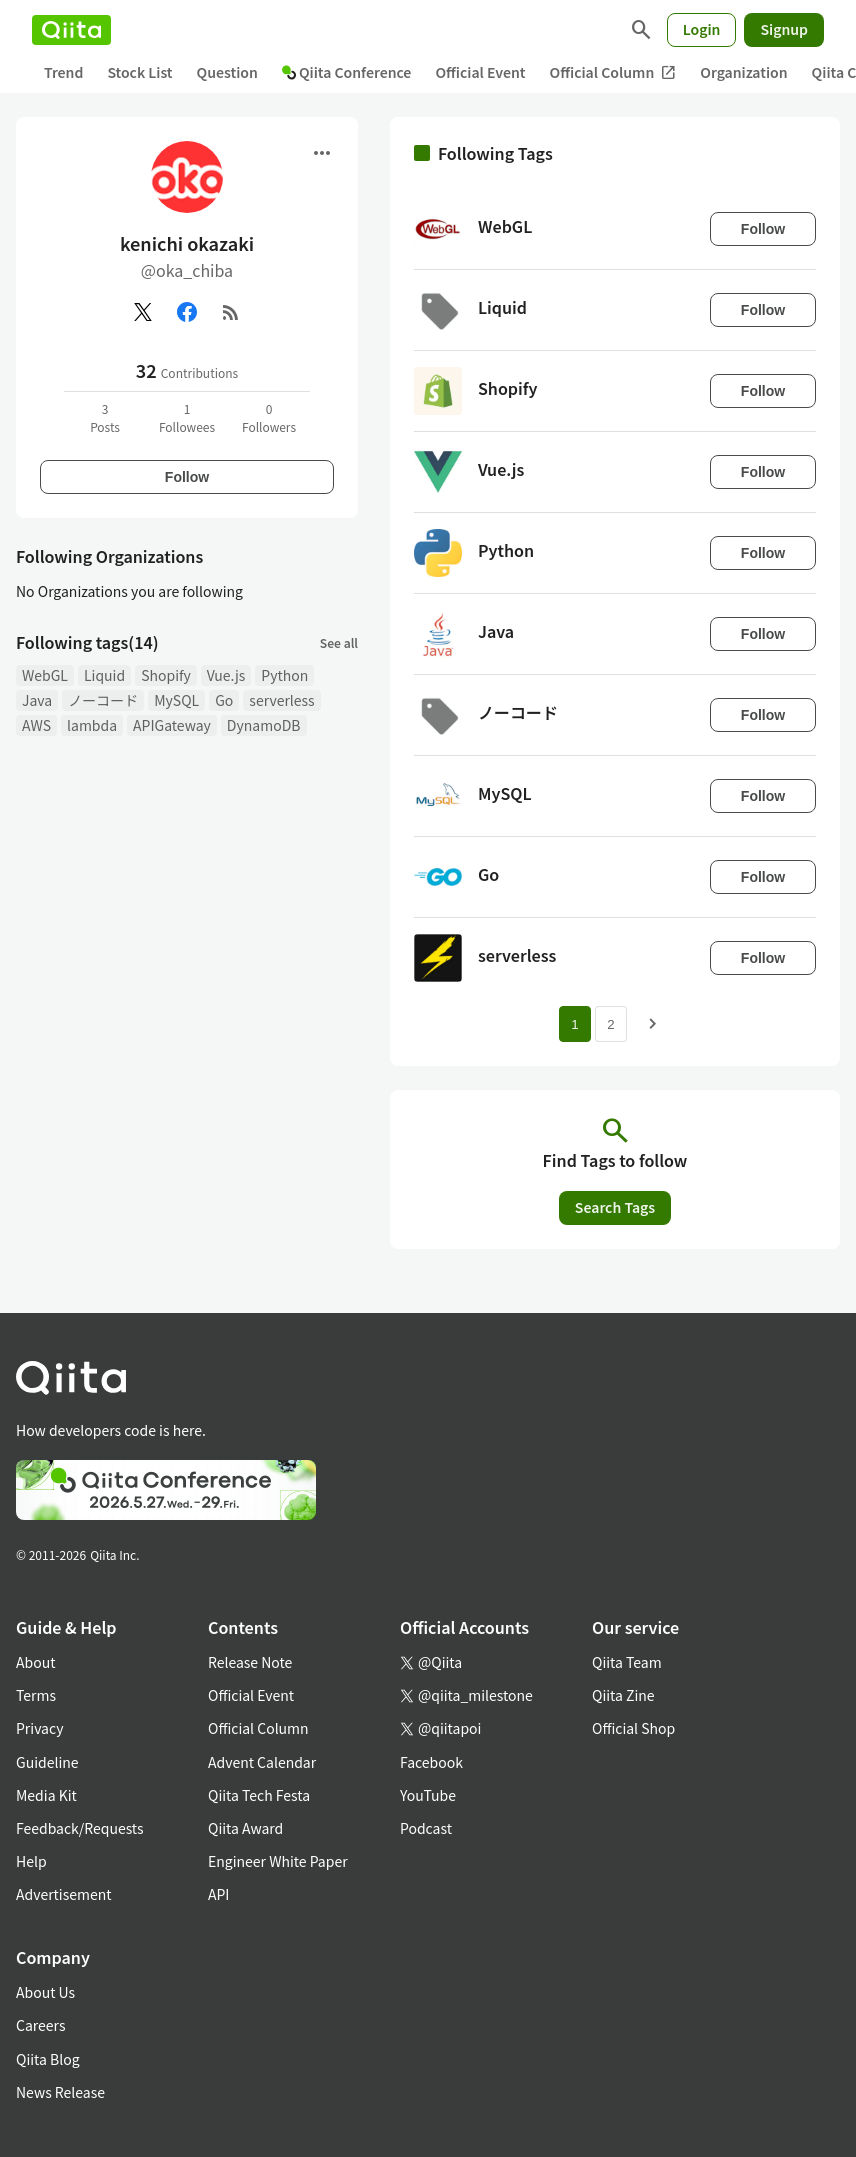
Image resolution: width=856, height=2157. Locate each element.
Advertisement (64, 1894)
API (218, 1894)
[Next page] (653, 1024)
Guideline (47, 1762)
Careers (40, 2025)
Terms (36, 1695)
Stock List (139, 72)
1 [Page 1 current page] (574, 1024)
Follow (187, 477)
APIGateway (172, 725)
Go (224, 700)
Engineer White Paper (278, 1861)
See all (339, 642)
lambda (92, 725)
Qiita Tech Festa (259, 1795)
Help (31, 1861)
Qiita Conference (347, 72)
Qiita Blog (48, 2059)
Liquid (104, 675)
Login (702, 29)
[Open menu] (322, 153)
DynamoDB (264, 725)
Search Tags (615, 1207)
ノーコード (103, 700)
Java (37, 700)
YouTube (428, 1795)
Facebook (431, 1762)
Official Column (613, 72)
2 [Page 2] (610, 1024)
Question (227, 72)
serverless (281, 700)
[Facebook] (187, 312)
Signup (784, 29)
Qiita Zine (623, 1695)
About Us (45, 1992)
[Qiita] (71, 30)
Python (284, 675)
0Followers (269, 417)
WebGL (45, 675)
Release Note (250, 1662)
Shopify (166, 675)
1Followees (187, 417)
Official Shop (633, 1728)
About (35, 1662)
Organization (743, 72)
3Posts (105, 417)
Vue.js (226, 675)
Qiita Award (245, 1828)
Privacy (39, 1728)
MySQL (176, 700)
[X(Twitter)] (143, 312)
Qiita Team (627, 1662)
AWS (36, 725)
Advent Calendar (262, 1762)
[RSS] (231, 312)
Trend (63, 72)
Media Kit (46, 1795)
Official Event (480, 72)
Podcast (426, 1828)
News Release (60, 2092)
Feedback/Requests (80, 1828)
